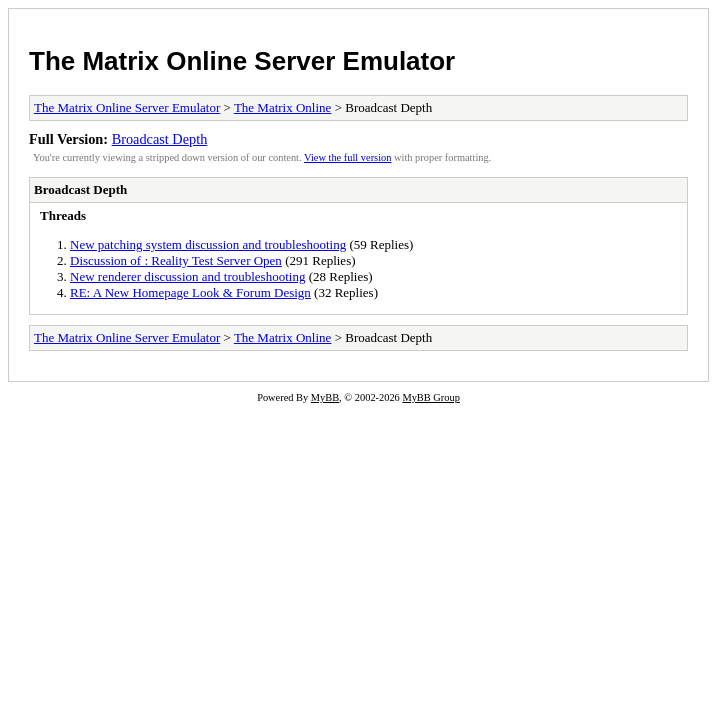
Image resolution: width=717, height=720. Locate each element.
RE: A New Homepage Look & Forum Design (190, 292)
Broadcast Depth (160, 139)
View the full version (347, 157)
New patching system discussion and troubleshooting (208, 244)
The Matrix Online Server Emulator (242, 61)
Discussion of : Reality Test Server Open (176, 260)
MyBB (325, 397)
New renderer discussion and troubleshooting (187, 276)
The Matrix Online (282, 107)
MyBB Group (430, 397)
